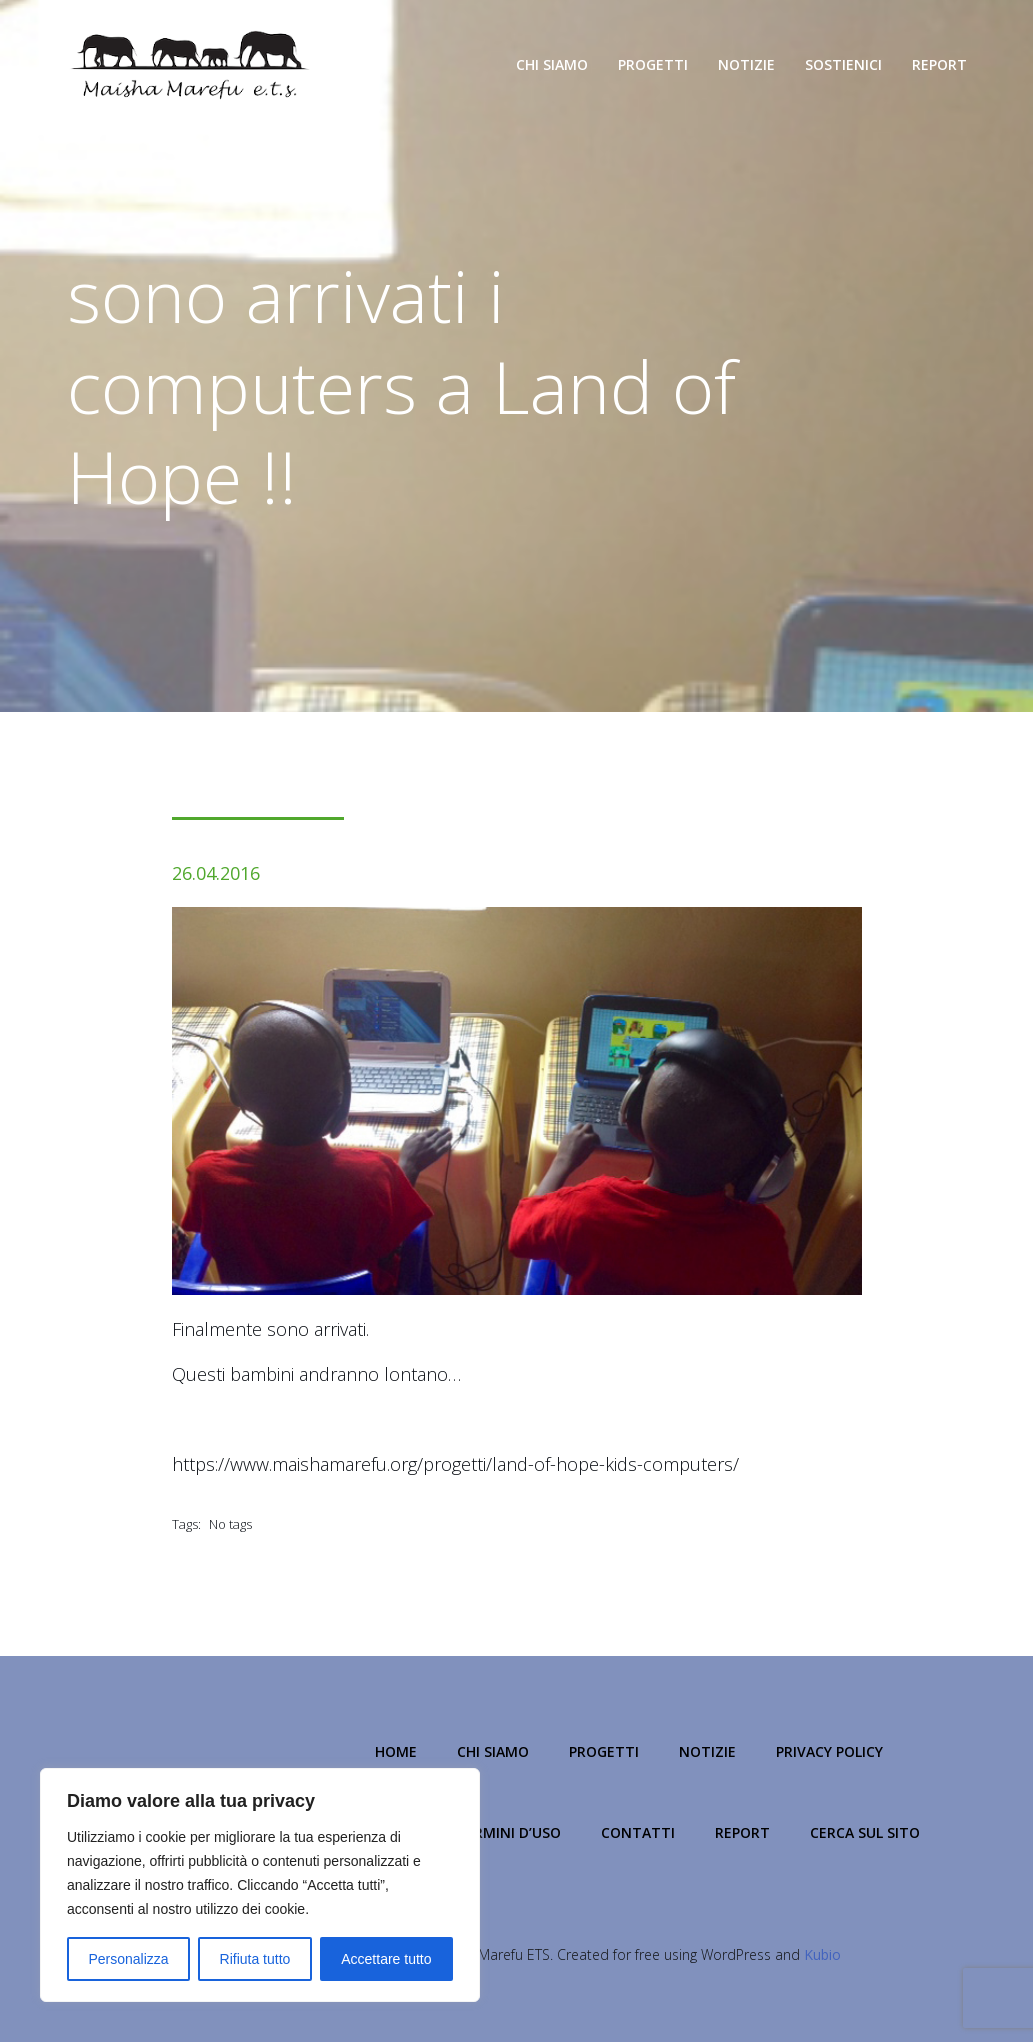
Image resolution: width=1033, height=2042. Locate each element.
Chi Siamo (552, 64)
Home (396, 1751)
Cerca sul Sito (865, 1832)
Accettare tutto (386, 1959)
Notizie (746, 64)
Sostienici (843, 64)
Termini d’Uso (508, 1832)
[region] (260, 1885)
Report (939, 64)
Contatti (638, 1832)
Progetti (653, 64)
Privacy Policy (829, 1751)
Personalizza (128, 1959)
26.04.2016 (216, 873)
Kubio (822, 1954)
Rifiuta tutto (255, 1959)
